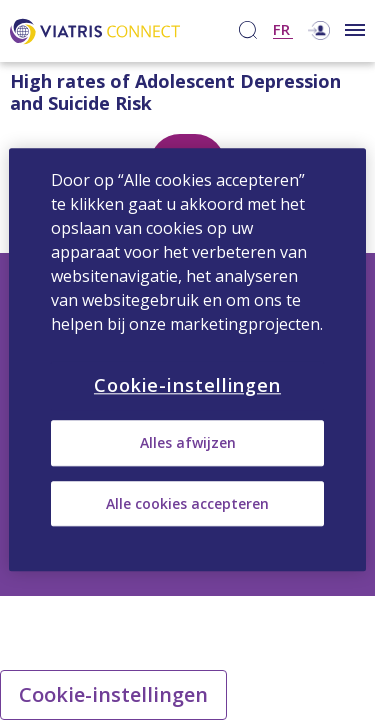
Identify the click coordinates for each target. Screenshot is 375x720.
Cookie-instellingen (113, 694)
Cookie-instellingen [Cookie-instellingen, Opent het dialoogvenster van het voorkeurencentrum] (187, 385)
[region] (187, 359)
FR (281, 30)
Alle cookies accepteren (187, 503)
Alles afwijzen (188, 443)
